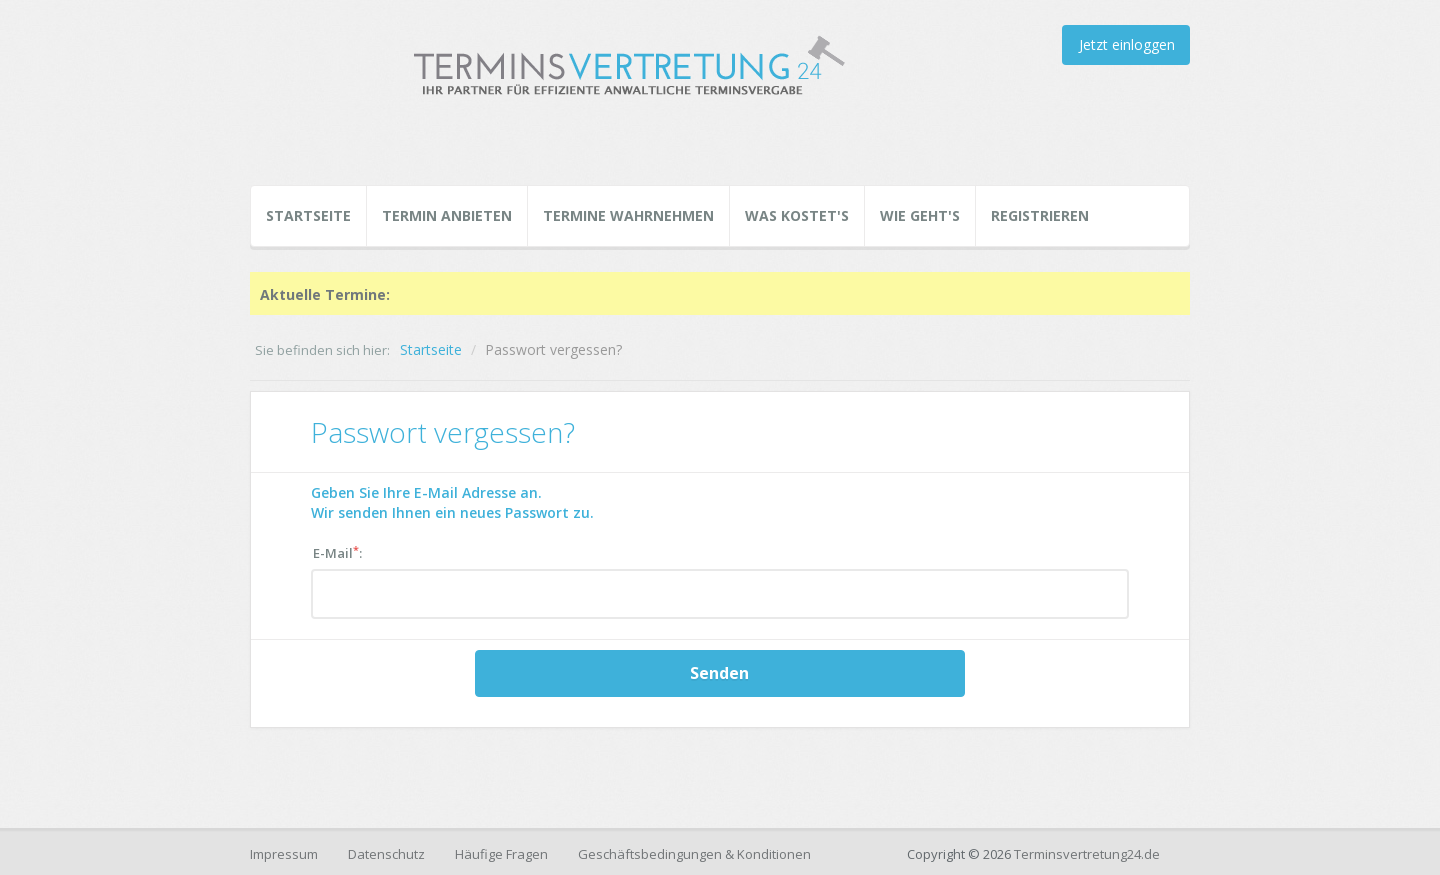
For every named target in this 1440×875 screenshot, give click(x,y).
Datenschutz (386, 854)
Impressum (284, 854)
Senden (719, 673)
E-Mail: (337, 552)
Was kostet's (797, 215)
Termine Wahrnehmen (628, 215)
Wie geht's (920, 215)
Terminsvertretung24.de (1087, 854)
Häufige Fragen (501, 854)
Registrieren (1040, 215)
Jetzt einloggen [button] (1127, 44)
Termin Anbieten (447, 215)
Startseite (308, 215)
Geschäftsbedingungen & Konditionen (694, 854)
